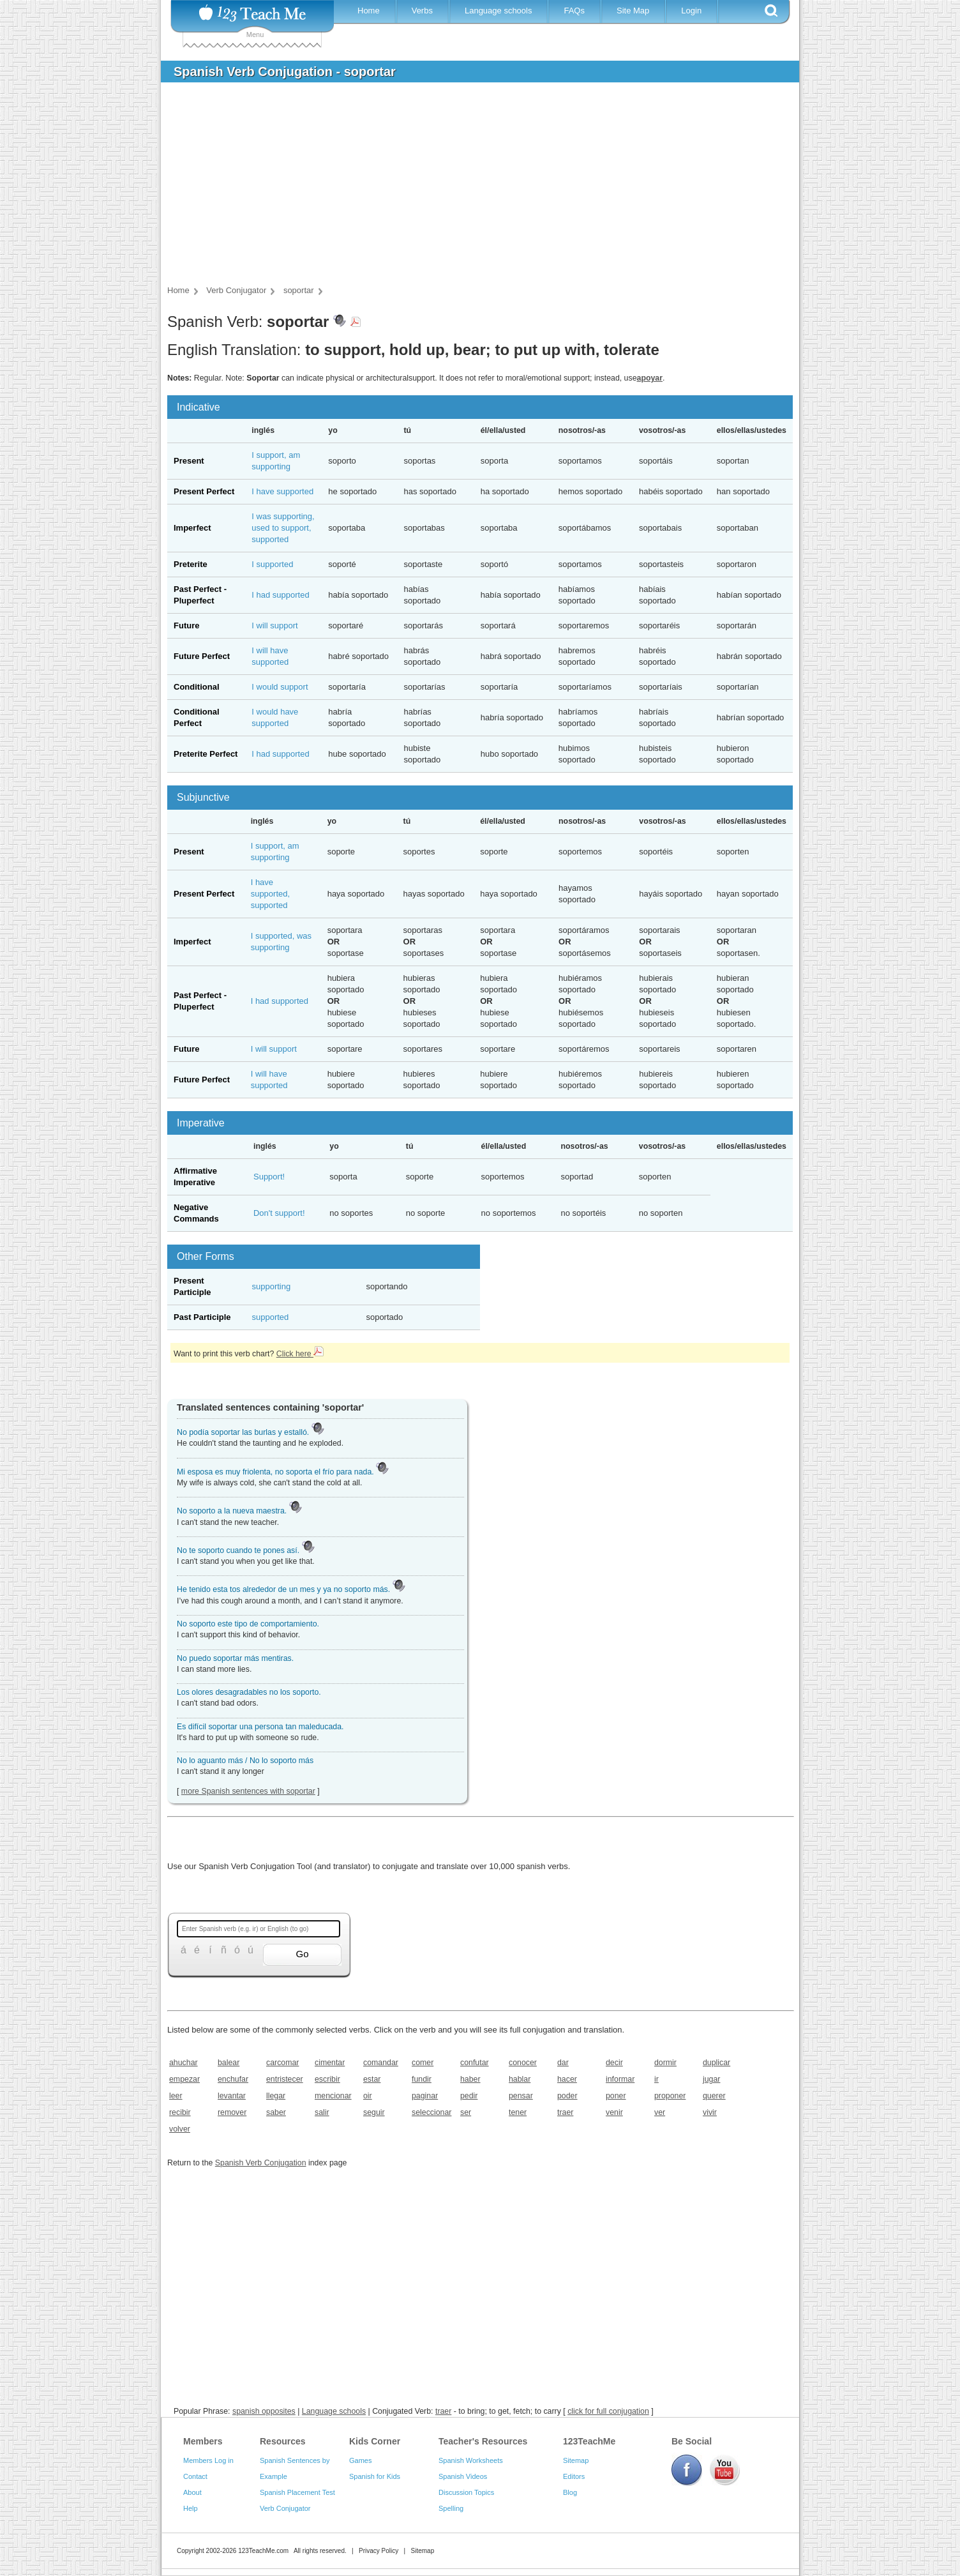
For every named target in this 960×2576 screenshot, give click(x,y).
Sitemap (576, 2460)
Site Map (633, 10)
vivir (710, 2112)
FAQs (574, 10)
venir (614, 2112)
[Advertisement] (470, 187)
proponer (670, 2095)
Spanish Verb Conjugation (260, 2162)
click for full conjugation (608, 2411)
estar (371, 2079)
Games (360, 2460)
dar (563, 2062)
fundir (421, 2079)
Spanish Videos (463, 2476)
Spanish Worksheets (471, 2460)
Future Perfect (202, 656)
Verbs (422, 10)
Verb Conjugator (285, 2508)
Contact (195, 2476)
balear (228, 2062)
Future (186, 625)
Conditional (197, 687)
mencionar (333, 2095)
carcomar (282, 2062)
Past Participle (202, 1317)
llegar (275, 2095)
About (192, 2492)
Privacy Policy (378, 2550)
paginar (425, 2095)
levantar (232, 2095)
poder (567, 2095)
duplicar (716, 2062)
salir (322, 2112)
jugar (711, 2079)
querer (714, 2095)
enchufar (233, 2079)
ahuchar (183, 2062)
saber (276, 2112)
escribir (327, 2079)
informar (620, 2079)
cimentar (330, 2062)
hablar (519, 2079)
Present (189, 461)
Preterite (190, 564)
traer (565, 2112)
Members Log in (208, 2460)
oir (367, 2095)
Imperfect (192, 528)
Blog (570, 2492)
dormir (665, 2062)
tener (518, 2112)
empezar (184, 2079)
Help (190, 2508)
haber (470, 2079)
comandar (380, 2062)
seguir (374, 2112)
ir (656, 2079)
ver (659, 2112)
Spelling (451, 2508)
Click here (300, 1353)
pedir (468, 2095)
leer (176, 2095)
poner (616, 2095)
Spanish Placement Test (297, 2492)
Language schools (498, 10)
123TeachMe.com (263, 2550)
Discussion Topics (466, 2492)
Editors (574, 2476)
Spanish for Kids (374, 2476)
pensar (521, 2095)
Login (691, 10)
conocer (523, 2062)
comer (422, 2062)
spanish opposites (264, 2411)
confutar (474, 2062)
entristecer (284, 2079)
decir (614, 2062)
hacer (567, 2079)
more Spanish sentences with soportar (248, 1791)
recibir (180, 2112)
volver (179, 2129)
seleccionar (431, 2112)
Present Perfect (204, 491)
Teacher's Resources (483, 2441)
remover (232, 2112)
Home (368, 10)
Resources (283, 2441)
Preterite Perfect (205, 754)
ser (465, 2112)
